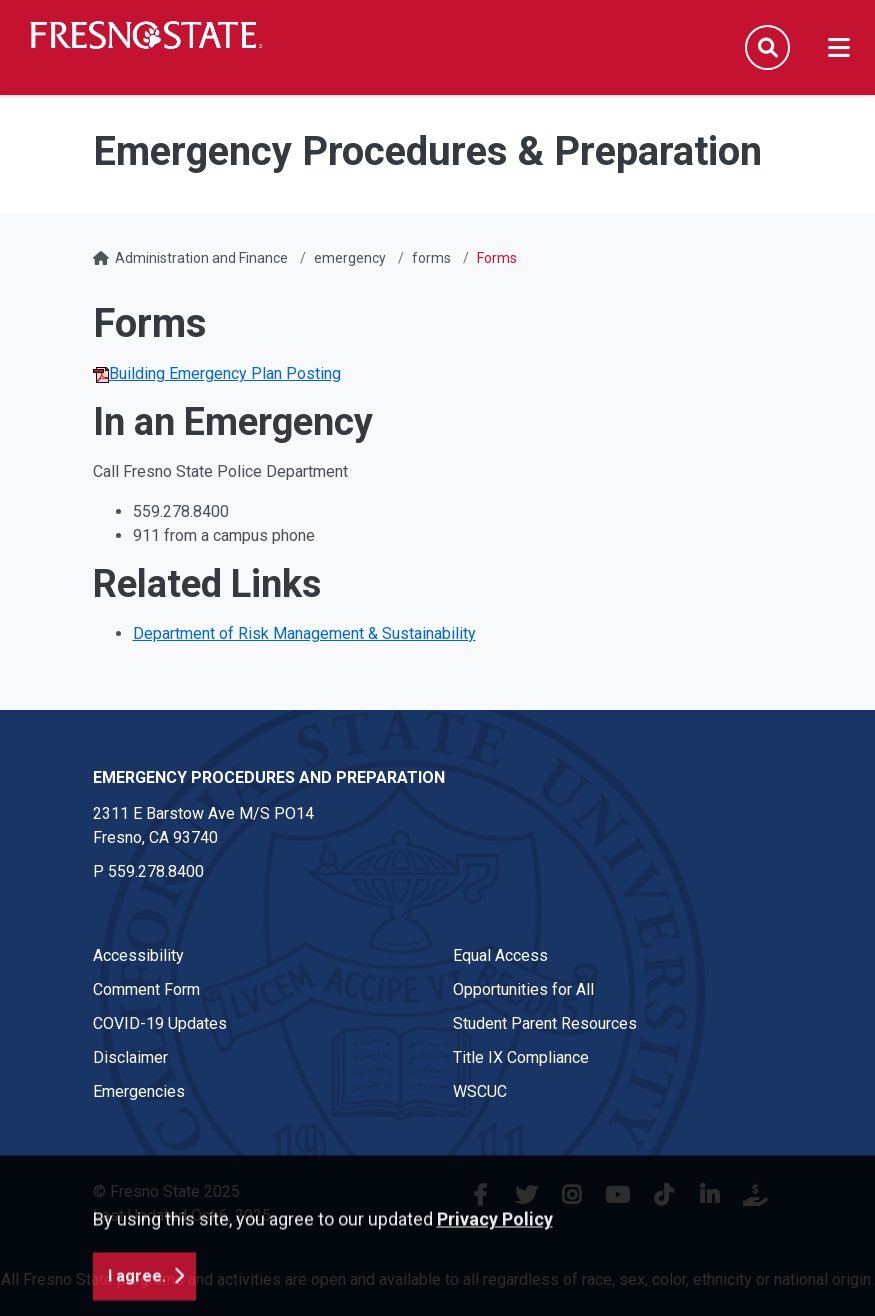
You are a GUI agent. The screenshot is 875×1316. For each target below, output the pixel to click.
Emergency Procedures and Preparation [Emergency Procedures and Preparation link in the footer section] (269, 777)
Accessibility (138, 955)
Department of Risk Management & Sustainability (304, 633)
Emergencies (139, 1091)
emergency (350, 258)
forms (431, 258)
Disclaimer (130, 1057)
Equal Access (500, 955)
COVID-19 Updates (160, 1023)
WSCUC (480, 1091)
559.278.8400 (156, 871)
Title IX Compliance (521, 1057)
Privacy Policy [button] (495, 1286)
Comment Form (146, 989)
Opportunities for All (523, 989)
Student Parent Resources (545, 1023)
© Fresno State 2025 (166, 1191)
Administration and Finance (201, 258)
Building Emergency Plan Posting (217, 373)
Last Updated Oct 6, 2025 (182, 1215)
